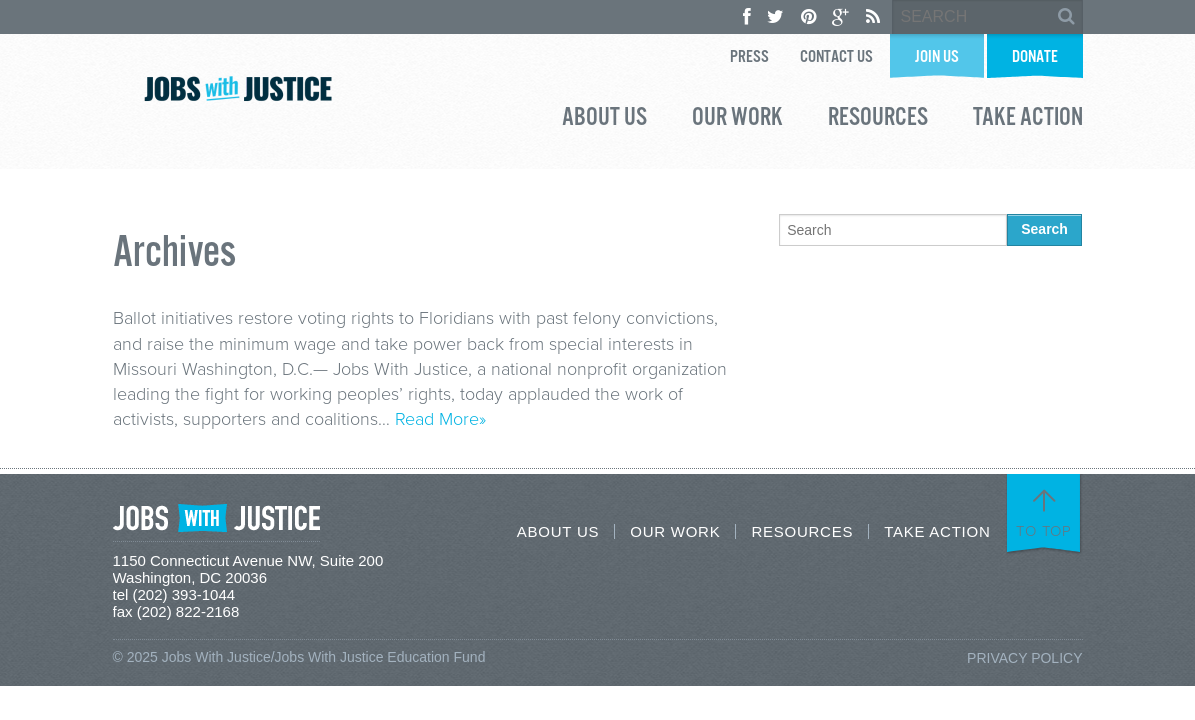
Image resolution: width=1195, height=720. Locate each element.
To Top (1044, 531)
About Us (604, 120)
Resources (878, 120)
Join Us (937, 57)
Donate (1035, 57)
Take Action (1028, 120)
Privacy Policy (1024, 658)
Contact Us (836, 57)
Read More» (440, 419)
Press (749, 57)
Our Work (737, 120)
